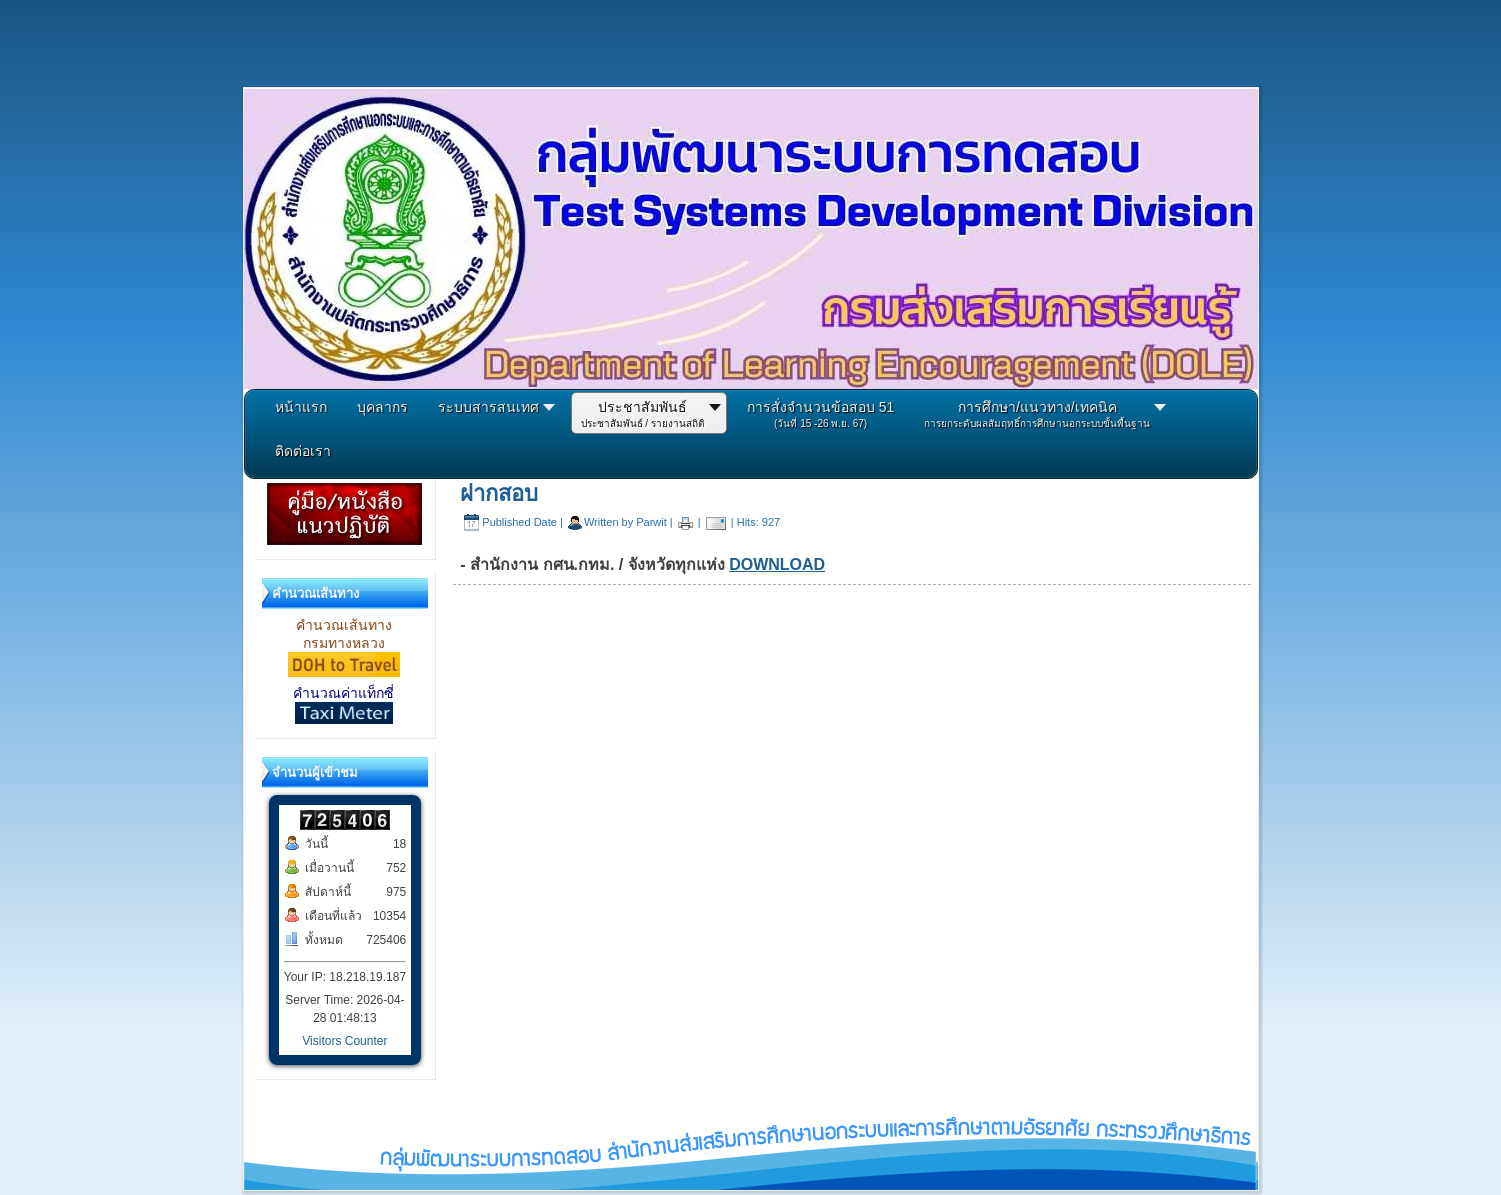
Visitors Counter (344, 1041)
